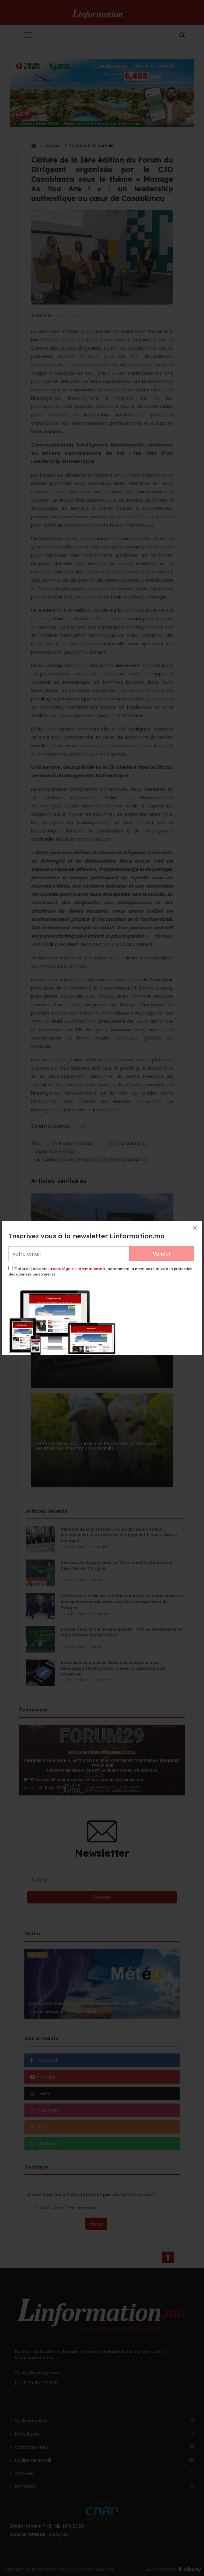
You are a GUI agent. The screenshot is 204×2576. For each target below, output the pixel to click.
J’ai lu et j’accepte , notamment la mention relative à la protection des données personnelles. (100, 1271)
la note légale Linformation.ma (76, 1269)
